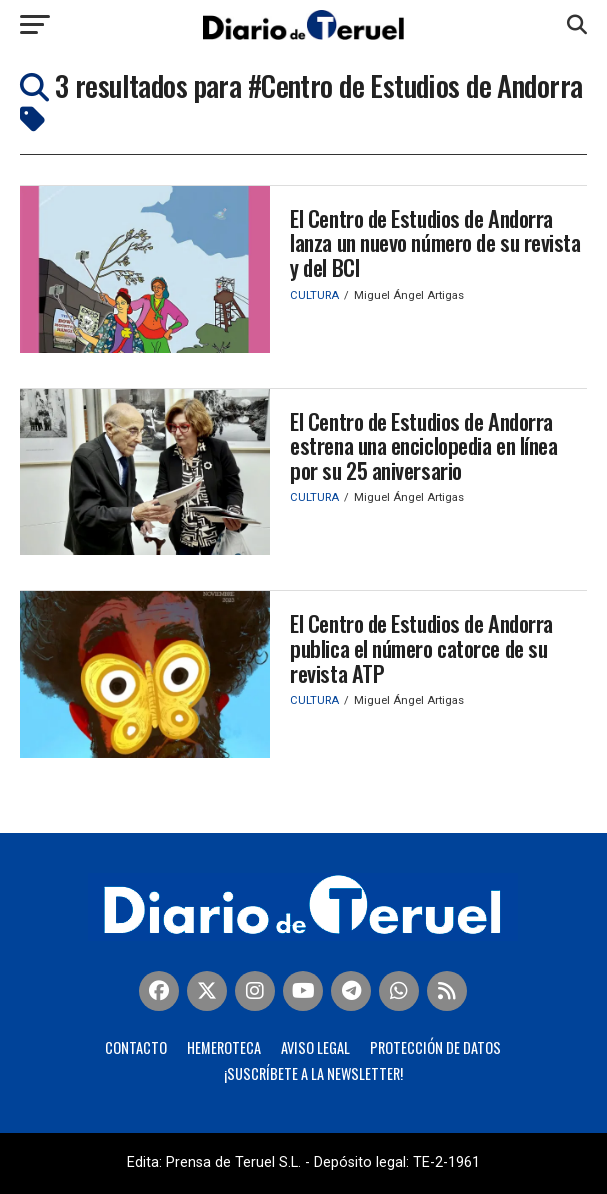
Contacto (136, 1047)
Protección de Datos (435, 1047)
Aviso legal (315, 1047)
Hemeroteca (224, 1047)
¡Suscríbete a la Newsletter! (313, 1073)
